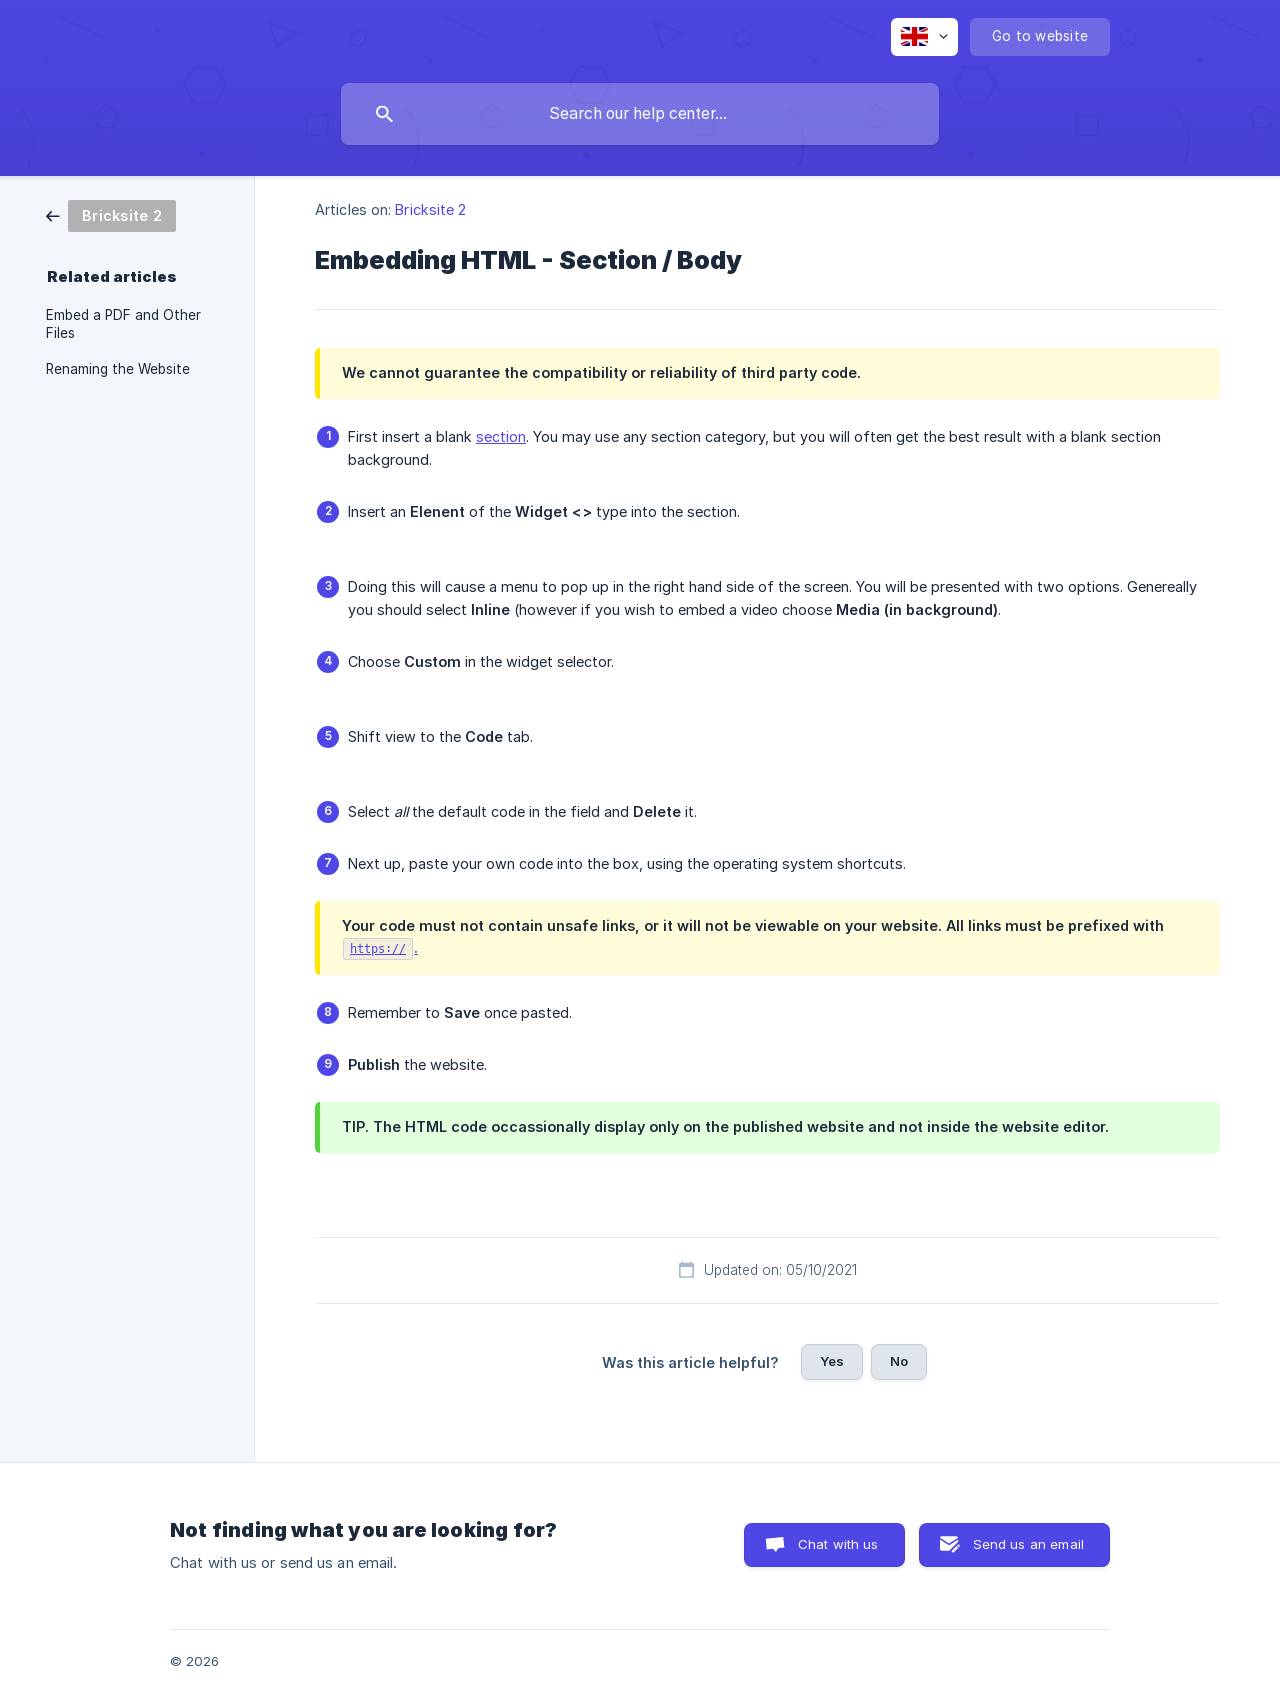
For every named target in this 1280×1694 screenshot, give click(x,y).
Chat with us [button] (838, 1544)
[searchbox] (640, 114)
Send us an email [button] (1028, 1544)
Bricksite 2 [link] (430, 209)
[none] (924, 37)
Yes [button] (832, 1361)
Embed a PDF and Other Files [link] (123, 324)
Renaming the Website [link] (118, 369)
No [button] (899, 1361)
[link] (111, 214)
